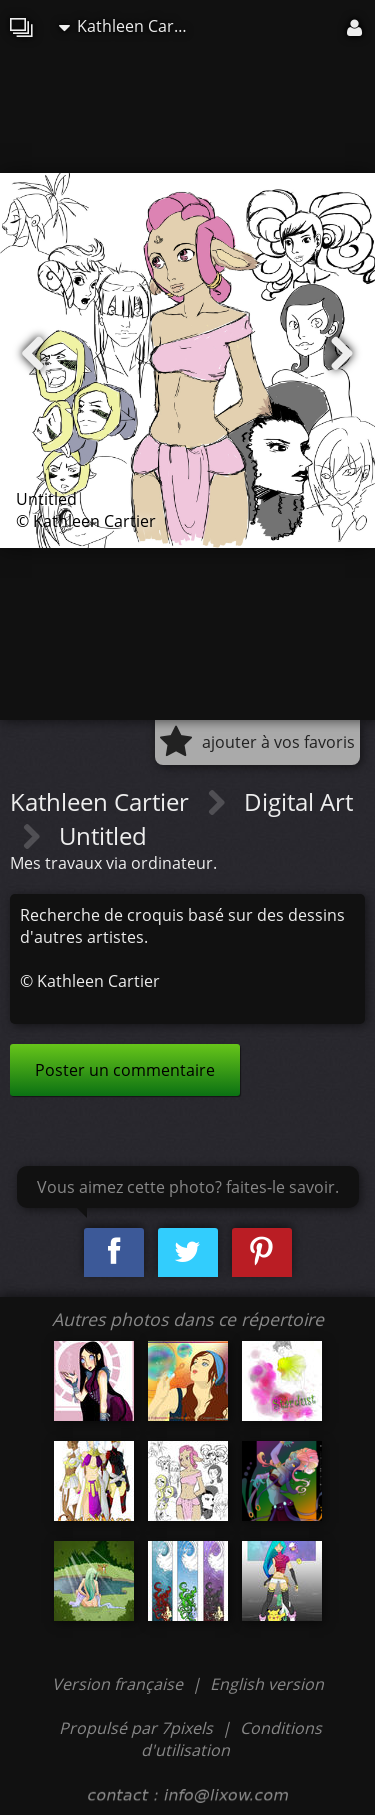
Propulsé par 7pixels (136, 1728)
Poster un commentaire (125, 1070)
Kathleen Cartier (129, 26)
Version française (119, 1684)
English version (267, 1684)
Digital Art (298, 801)
